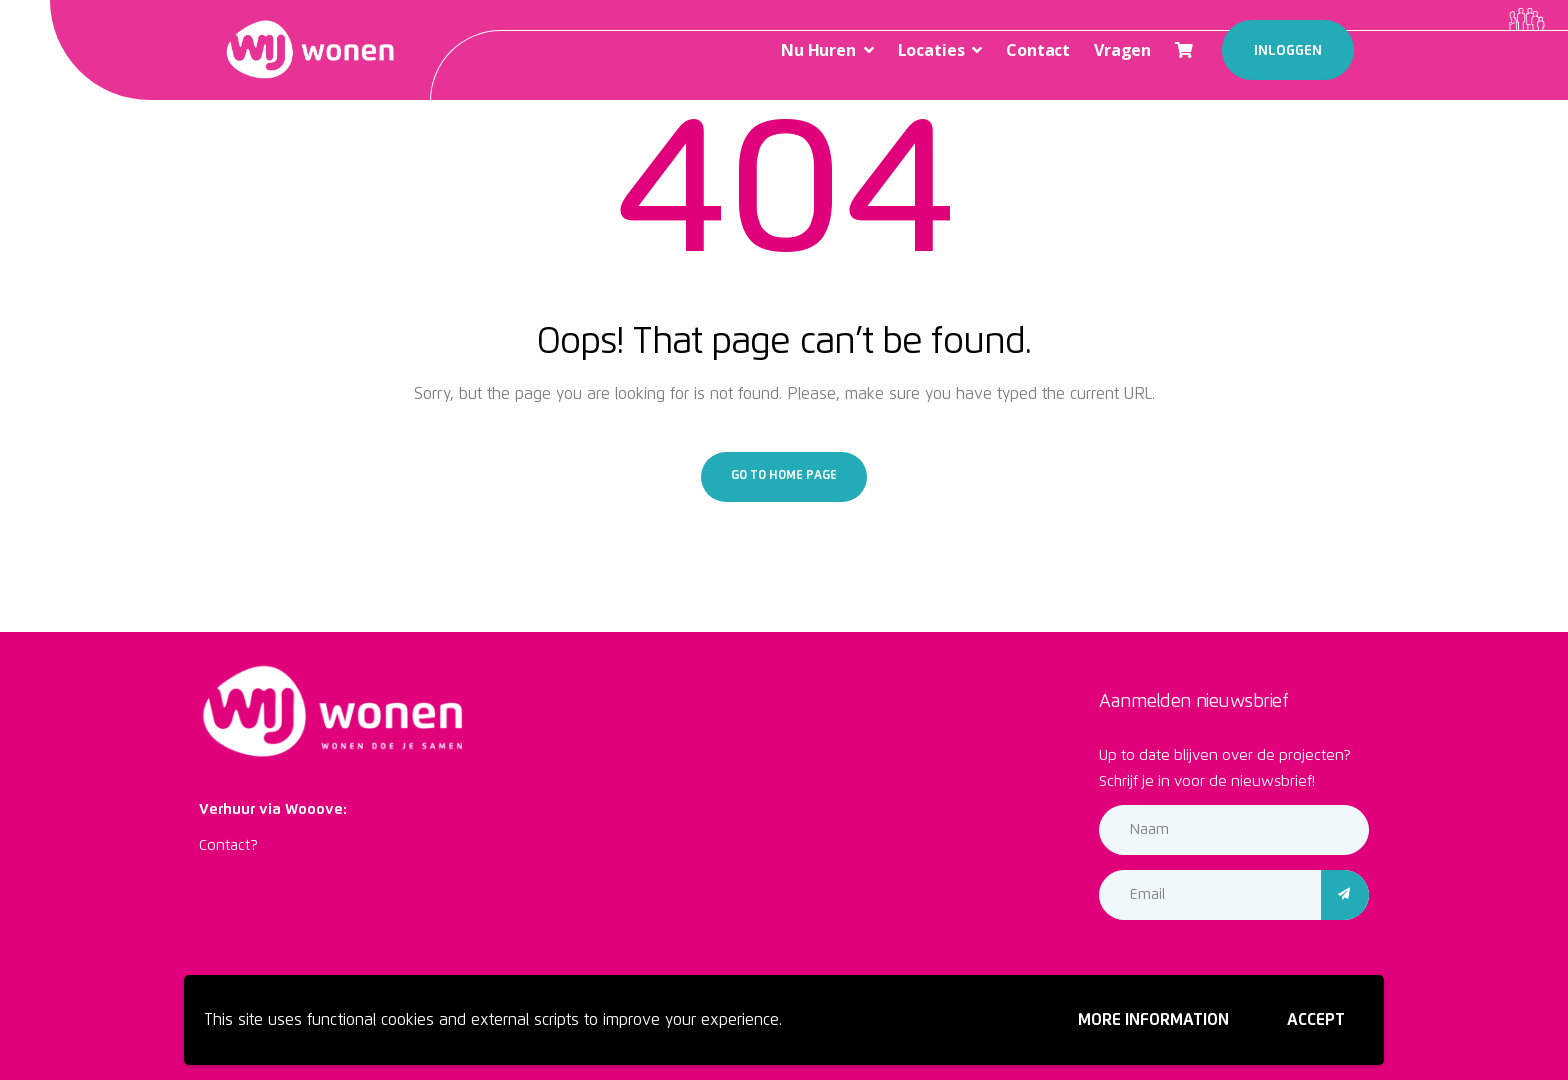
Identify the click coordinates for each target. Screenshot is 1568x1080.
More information (1153, 1020)
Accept (1316, 1020)
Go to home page (784, 476)
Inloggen (1288, 51)
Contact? (228, 845)
